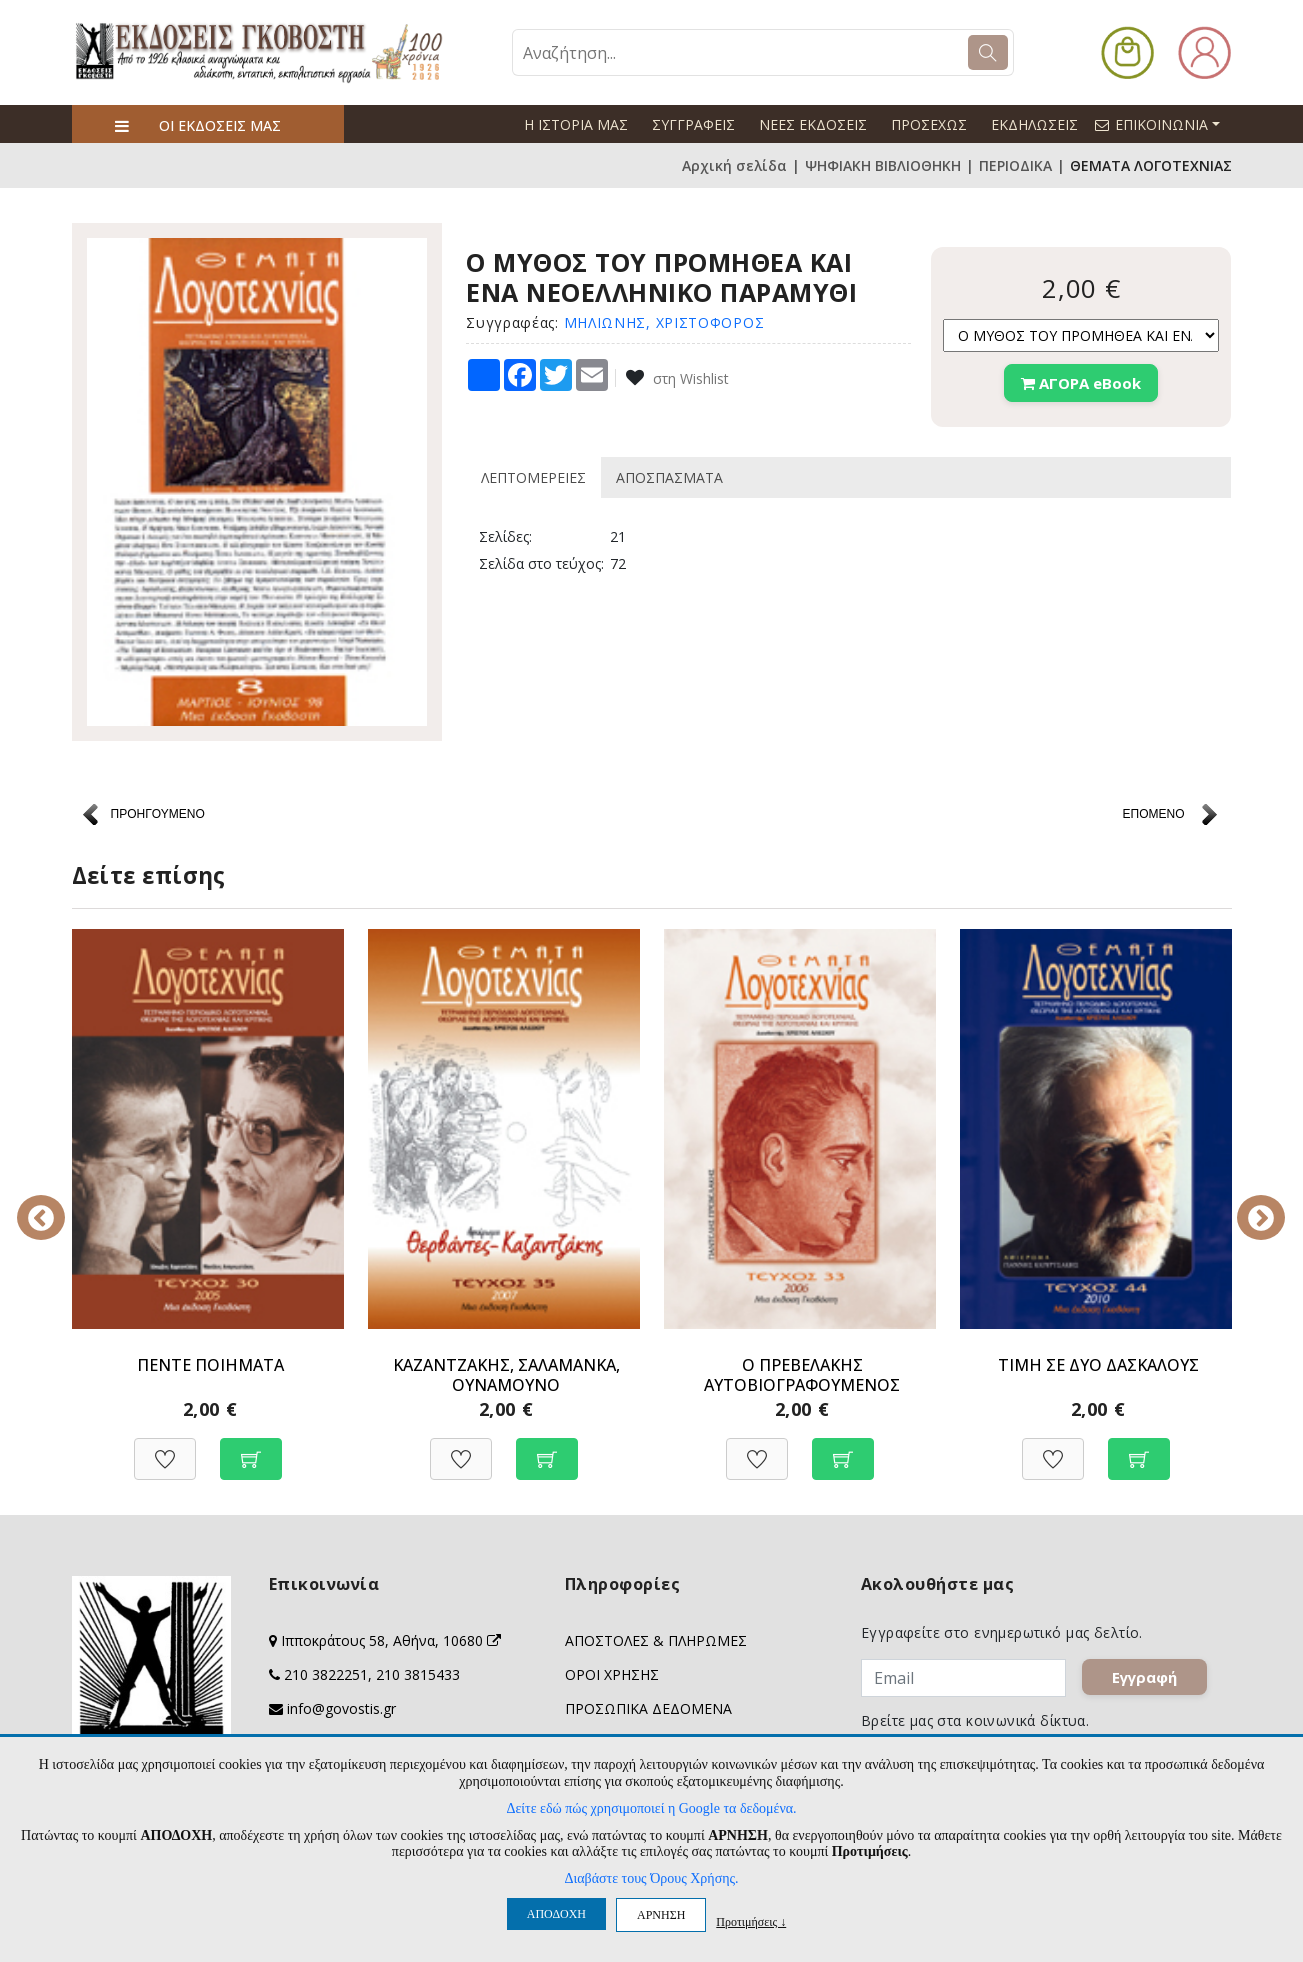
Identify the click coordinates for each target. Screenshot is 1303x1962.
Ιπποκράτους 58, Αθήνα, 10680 (391, 1640)
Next (1247, 1204)
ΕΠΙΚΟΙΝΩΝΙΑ (1166, 124)
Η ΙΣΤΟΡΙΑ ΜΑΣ (576, 124)
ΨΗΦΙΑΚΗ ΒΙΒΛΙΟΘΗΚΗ (883, 165)
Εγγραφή (1145, 1678)
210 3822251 (326, 1674)
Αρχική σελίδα (734, 165)
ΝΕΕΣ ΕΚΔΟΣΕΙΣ (813, 124)
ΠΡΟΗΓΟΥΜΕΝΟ (158, 814)
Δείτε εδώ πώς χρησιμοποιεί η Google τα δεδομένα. (651, 1808)
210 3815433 (418, 1674)
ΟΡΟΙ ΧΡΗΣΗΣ (612, 1674)
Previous (57, 1204)
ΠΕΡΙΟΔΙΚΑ (1015, 165)
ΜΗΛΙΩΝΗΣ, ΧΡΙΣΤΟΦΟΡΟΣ (664, 322)
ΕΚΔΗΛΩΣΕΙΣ (1034, 124)
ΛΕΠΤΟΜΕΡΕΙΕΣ (533, 477)
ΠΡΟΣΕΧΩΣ (929, 124)
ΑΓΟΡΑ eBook (1081, 383)
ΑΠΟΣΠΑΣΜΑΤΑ (669, 477)
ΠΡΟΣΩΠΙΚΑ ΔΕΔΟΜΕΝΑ (648, 1708)
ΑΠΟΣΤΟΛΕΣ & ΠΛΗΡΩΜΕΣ (656, 1640)
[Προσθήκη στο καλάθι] (251, 1448)
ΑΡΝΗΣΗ (661, 1915)
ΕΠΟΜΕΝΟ (1153, 814)
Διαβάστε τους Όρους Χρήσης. (651, 1878)
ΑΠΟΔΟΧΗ (556, 1914)
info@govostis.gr (341, 1708)
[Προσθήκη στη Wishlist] (165, 1448)
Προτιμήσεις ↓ (751, 1921)
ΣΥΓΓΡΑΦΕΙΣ (693, 124)
